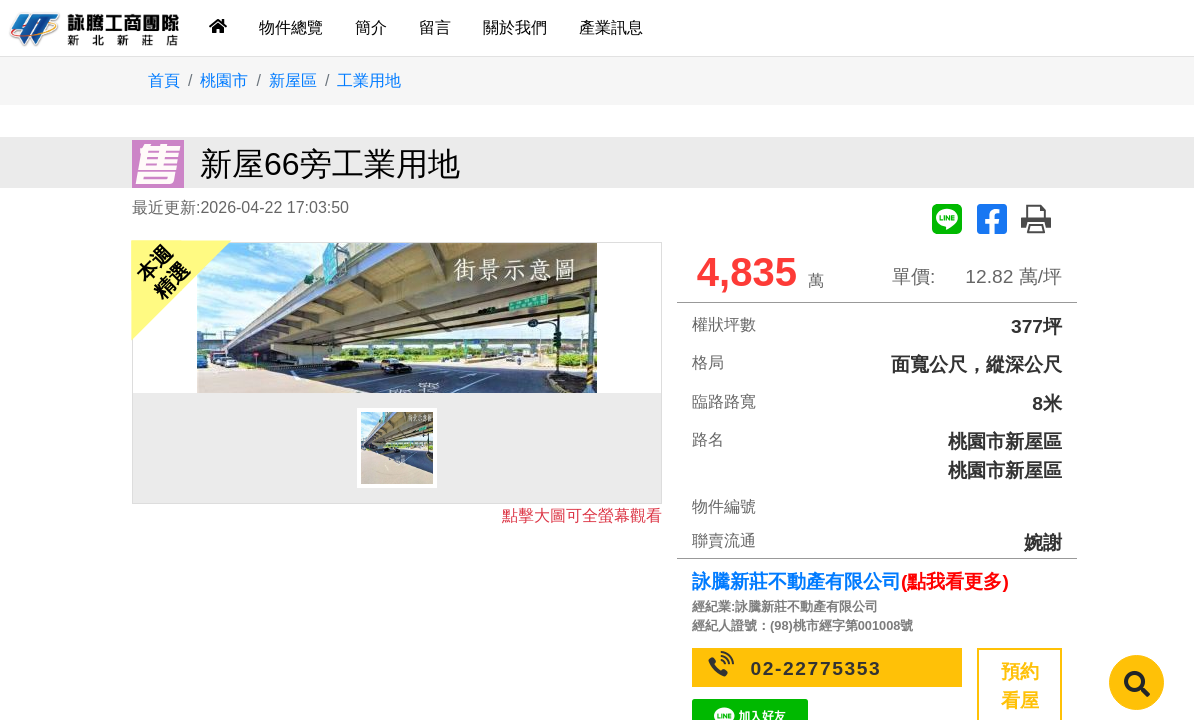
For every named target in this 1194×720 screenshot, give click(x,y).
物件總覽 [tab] (291, 27)
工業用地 (369, 80)
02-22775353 (816, 668)
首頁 (164, 80)
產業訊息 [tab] (611, 27)
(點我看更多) (955, 581)
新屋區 (293, 80)
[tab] (218, 28)
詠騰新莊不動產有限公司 (796, 581)
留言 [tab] (435, 27)
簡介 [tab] (371, 27)
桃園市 (224, 80)
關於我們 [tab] (515, 27)
